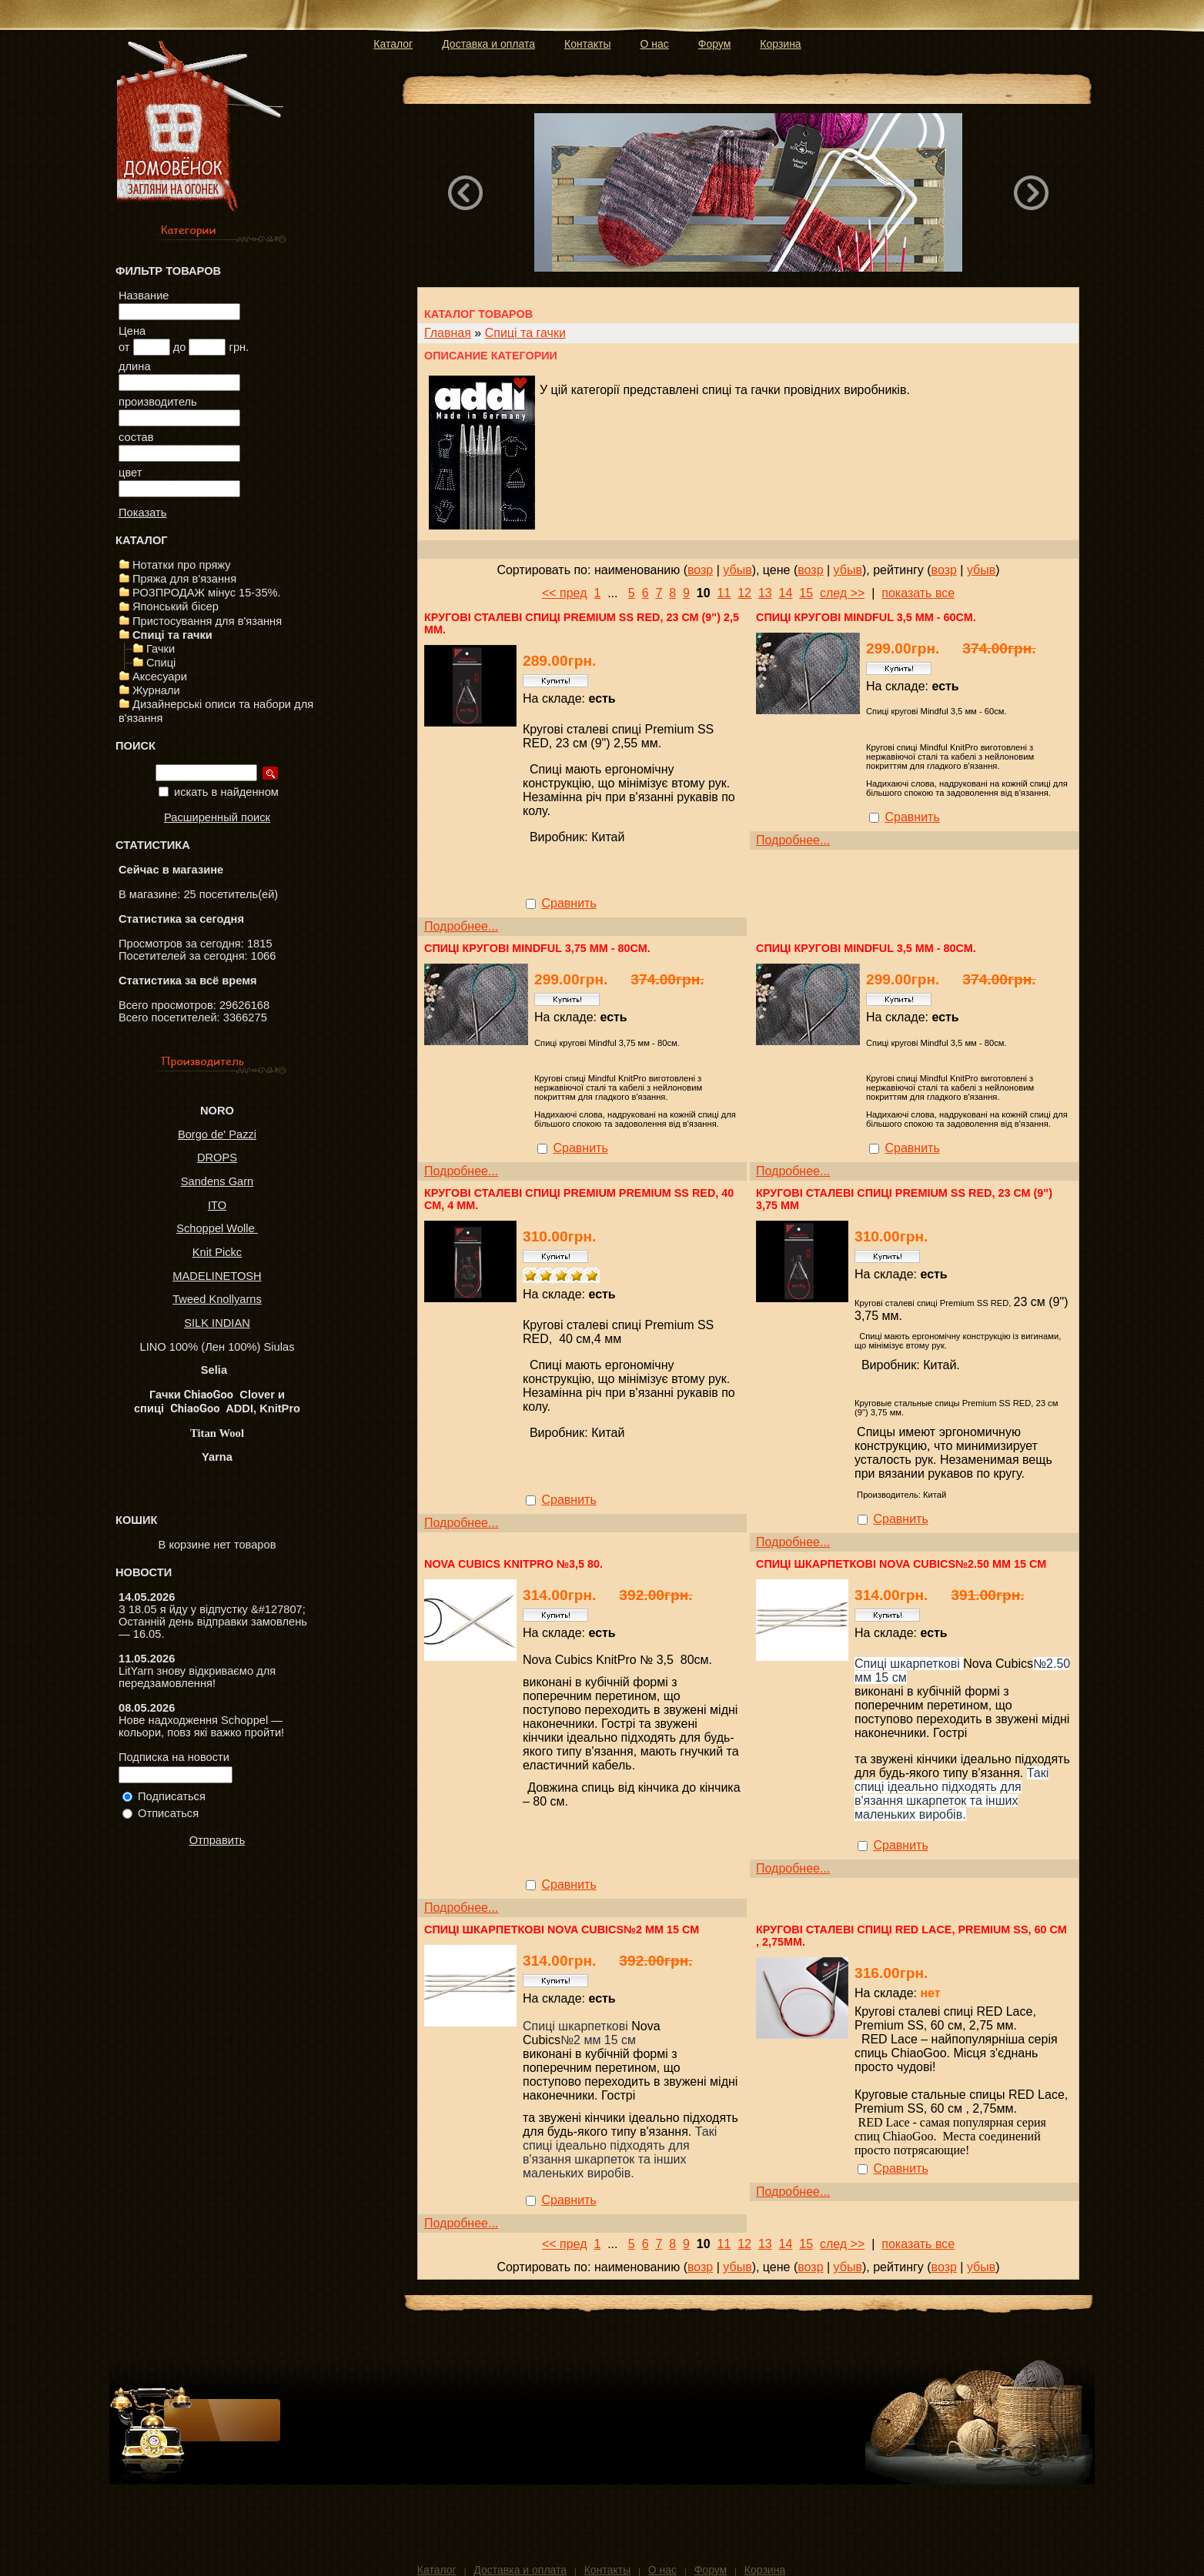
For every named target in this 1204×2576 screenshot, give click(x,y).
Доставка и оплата (488, 44)
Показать (142, 512)
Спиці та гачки (172, 635)
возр (700, 569)
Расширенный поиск (217, 817)
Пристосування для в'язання (207, 621)
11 (724, 593)
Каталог (393, 44)
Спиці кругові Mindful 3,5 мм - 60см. (866, 617)
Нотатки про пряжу (181, 565)
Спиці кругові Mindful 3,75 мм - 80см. (537, 948)
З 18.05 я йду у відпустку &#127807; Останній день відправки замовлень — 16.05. (213, 1621)
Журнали (156, 690)
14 (786, 593)
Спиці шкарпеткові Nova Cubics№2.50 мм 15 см (901, 1564)
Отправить (217, 1840)
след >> (842, 593)
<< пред (564, 593)
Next (1031, 192)
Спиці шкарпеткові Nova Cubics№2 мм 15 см (561, 1929)
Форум (714, 44)
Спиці (161, 663)
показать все (918, 593)
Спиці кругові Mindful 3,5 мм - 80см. (866, 948)
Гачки (160, 649)
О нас (654, 44)
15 (806, 593)
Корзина (780, 44)
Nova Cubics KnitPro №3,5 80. (513, 1564)
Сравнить (568, 903)
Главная (447, 332)
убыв (737, 569)
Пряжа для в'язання (184, 579)
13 (765, 593)
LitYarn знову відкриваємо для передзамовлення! (197, 1677)
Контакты (587, 44)
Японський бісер (175, 606)
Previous (465, 192)
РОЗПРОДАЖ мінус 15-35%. (206, 592)
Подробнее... (461, 926)
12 (744, 593)
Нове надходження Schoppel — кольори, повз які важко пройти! (201, 1726)
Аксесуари (159, 676)
